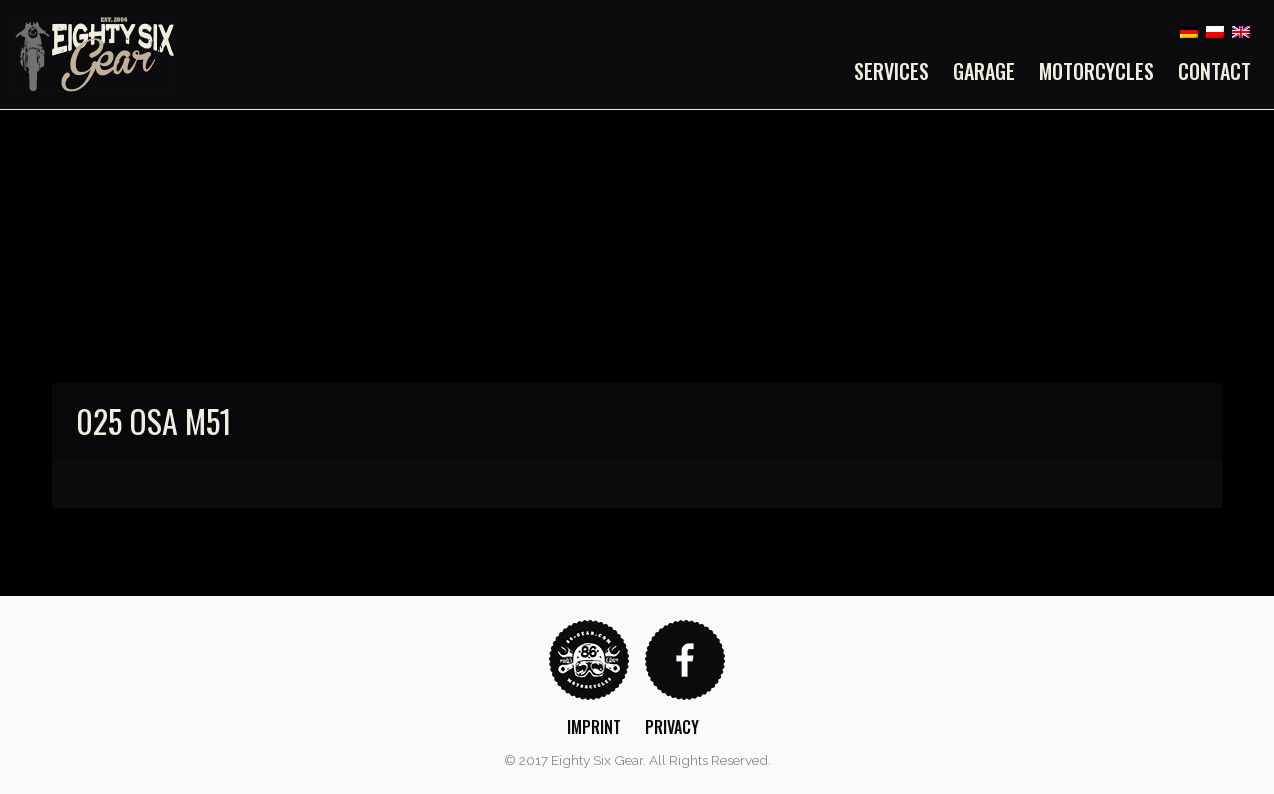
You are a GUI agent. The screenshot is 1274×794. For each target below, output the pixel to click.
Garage (984, 71)
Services (891, 71)
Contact (1214, 71)
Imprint (594, 727)
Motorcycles (1096, 71)
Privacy (672, 727)
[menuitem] (897, 71)
